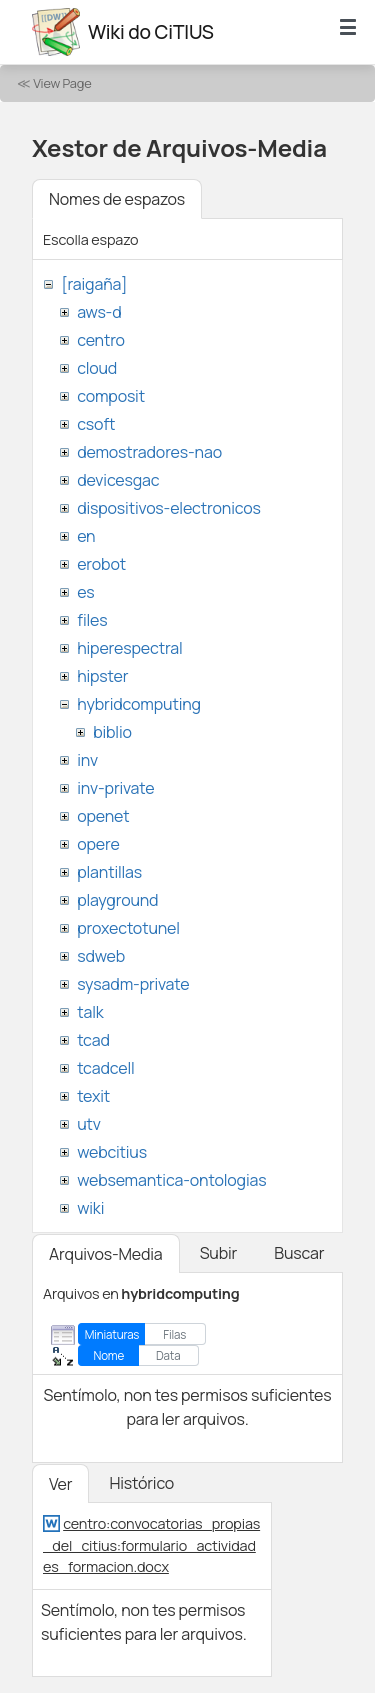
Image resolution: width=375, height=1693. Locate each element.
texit (93, 1096)
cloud (97, 368)
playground (117, 900)
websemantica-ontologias (171, 1180)
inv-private (115, 788)
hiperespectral (129, 648)
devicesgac (118, 480)
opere (98, 844)
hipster (102, 676)
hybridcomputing (139, 704)
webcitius (112, 1152)
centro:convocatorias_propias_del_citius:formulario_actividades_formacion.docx (151, 1545)
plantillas (109, 872)
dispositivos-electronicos (168, 508)
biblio (112, 732)
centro (101, 340)
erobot (101, 564)
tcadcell (105, 1068)
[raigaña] (94, 284)
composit (111, 396)
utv (89, 1124)
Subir (219, 1253)
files (92, 620)
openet (103, 816)
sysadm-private (133, 984)
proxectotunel (128, 928)
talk (90, 1012)
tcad (93, 1040)
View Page (62, 83)
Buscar (299, 1253)
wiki (90, 1208)
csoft (96, 424)
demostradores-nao (149, 452)
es (85, 592)
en (86, 536)
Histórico (141, 1483)
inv (87, 760)
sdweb (101, 956)
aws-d (99, 312)
